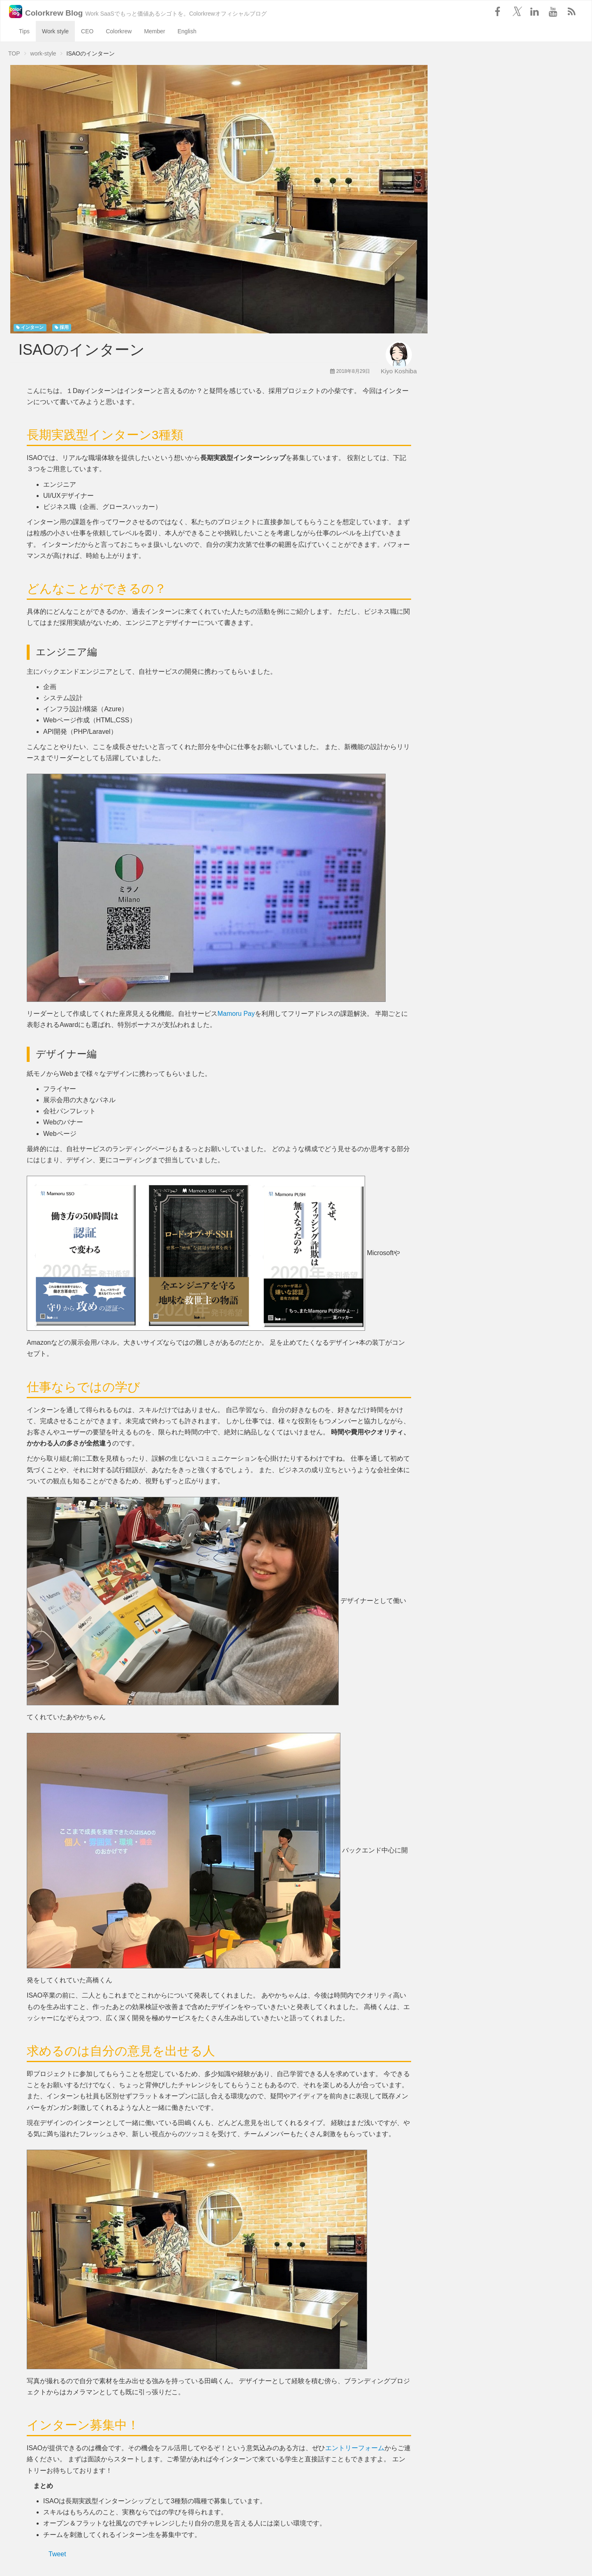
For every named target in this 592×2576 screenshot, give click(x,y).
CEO (87, 31)
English (187, 31)
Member (154, 31)
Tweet (57, 2554)
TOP (14, 53)
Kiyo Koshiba (399, 371)
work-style (43, 53)
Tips (24, 31)
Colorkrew (119, 31)
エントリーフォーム (354, 2447)
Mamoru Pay (236, 1013)
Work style (55, 31)
